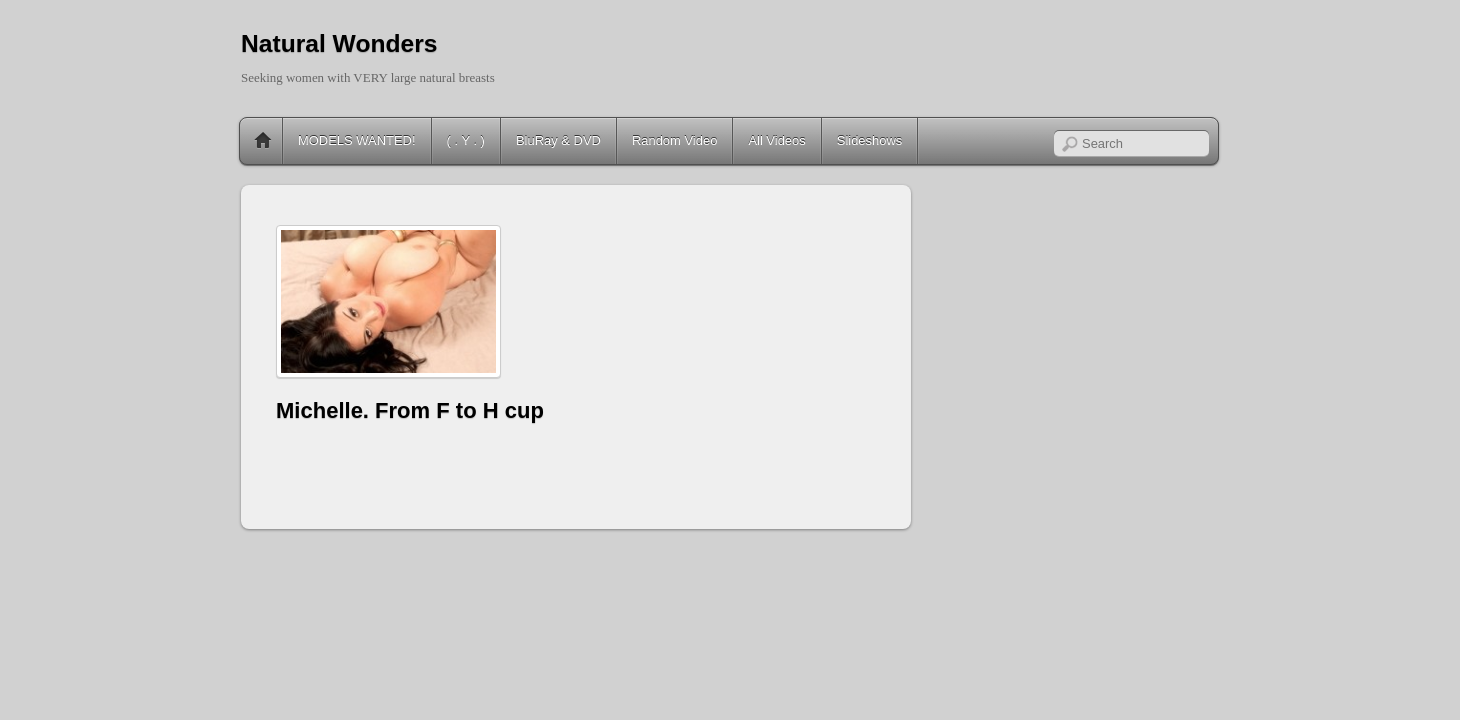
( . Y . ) (466, 140)
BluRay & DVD (558, 140)
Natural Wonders (339, 43)
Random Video (674, 140)
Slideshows (870, 140)
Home (263, 141)
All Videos (776, 140)
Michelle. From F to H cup (410, 410)
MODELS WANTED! (357, 140)
